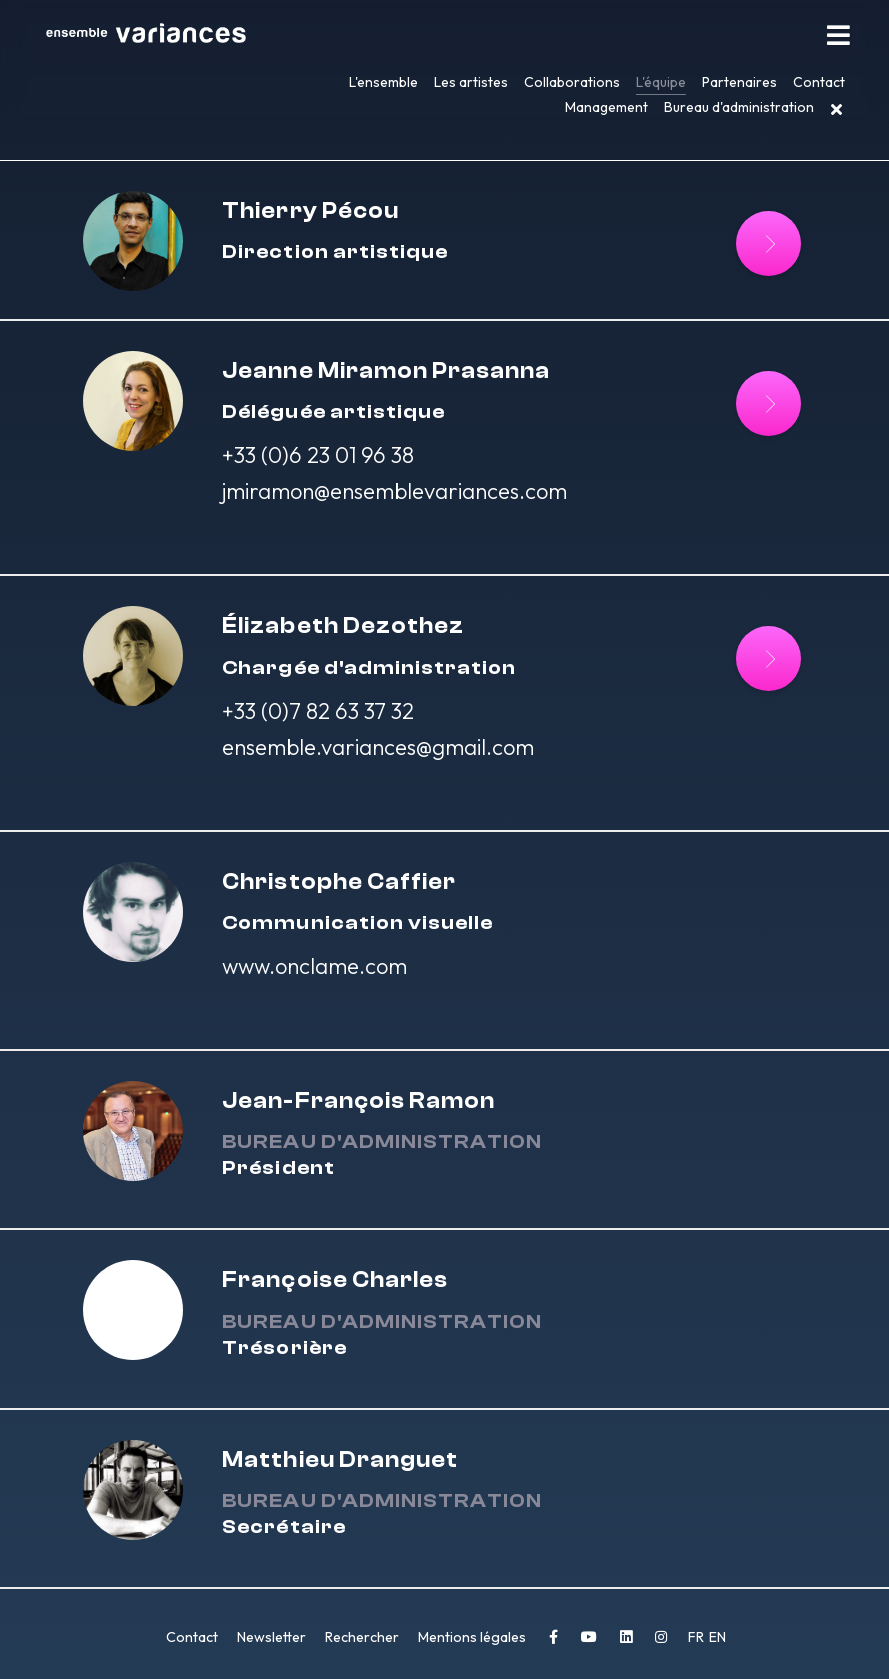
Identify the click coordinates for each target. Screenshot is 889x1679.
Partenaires (739, 82)
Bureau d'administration (739, 107)
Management (606, 107)
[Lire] (768, 243)
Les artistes (471, 82)
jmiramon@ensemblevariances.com (394, 491)
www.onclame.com (314, 966)
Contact (819, 82)
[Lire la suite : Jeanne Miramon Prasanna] (768, 403)
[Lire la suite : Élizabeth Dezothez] (768, 658)
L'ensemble (383, 82)
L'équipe (661, 82)
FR (697, 1637)
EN (717, 1637)
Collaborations (572, 82)
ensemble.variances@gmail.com (378, 747)
